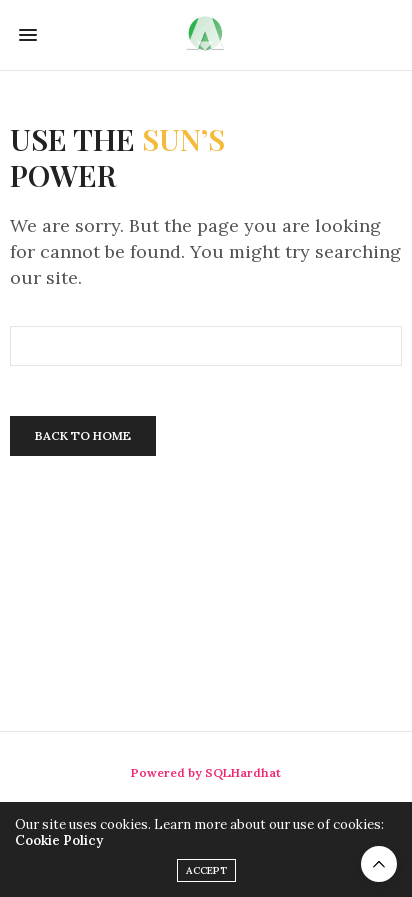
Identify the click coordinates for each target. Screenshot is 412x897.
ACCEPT (206, 870)
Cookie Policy (59, 840)
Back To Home (83, 435)
